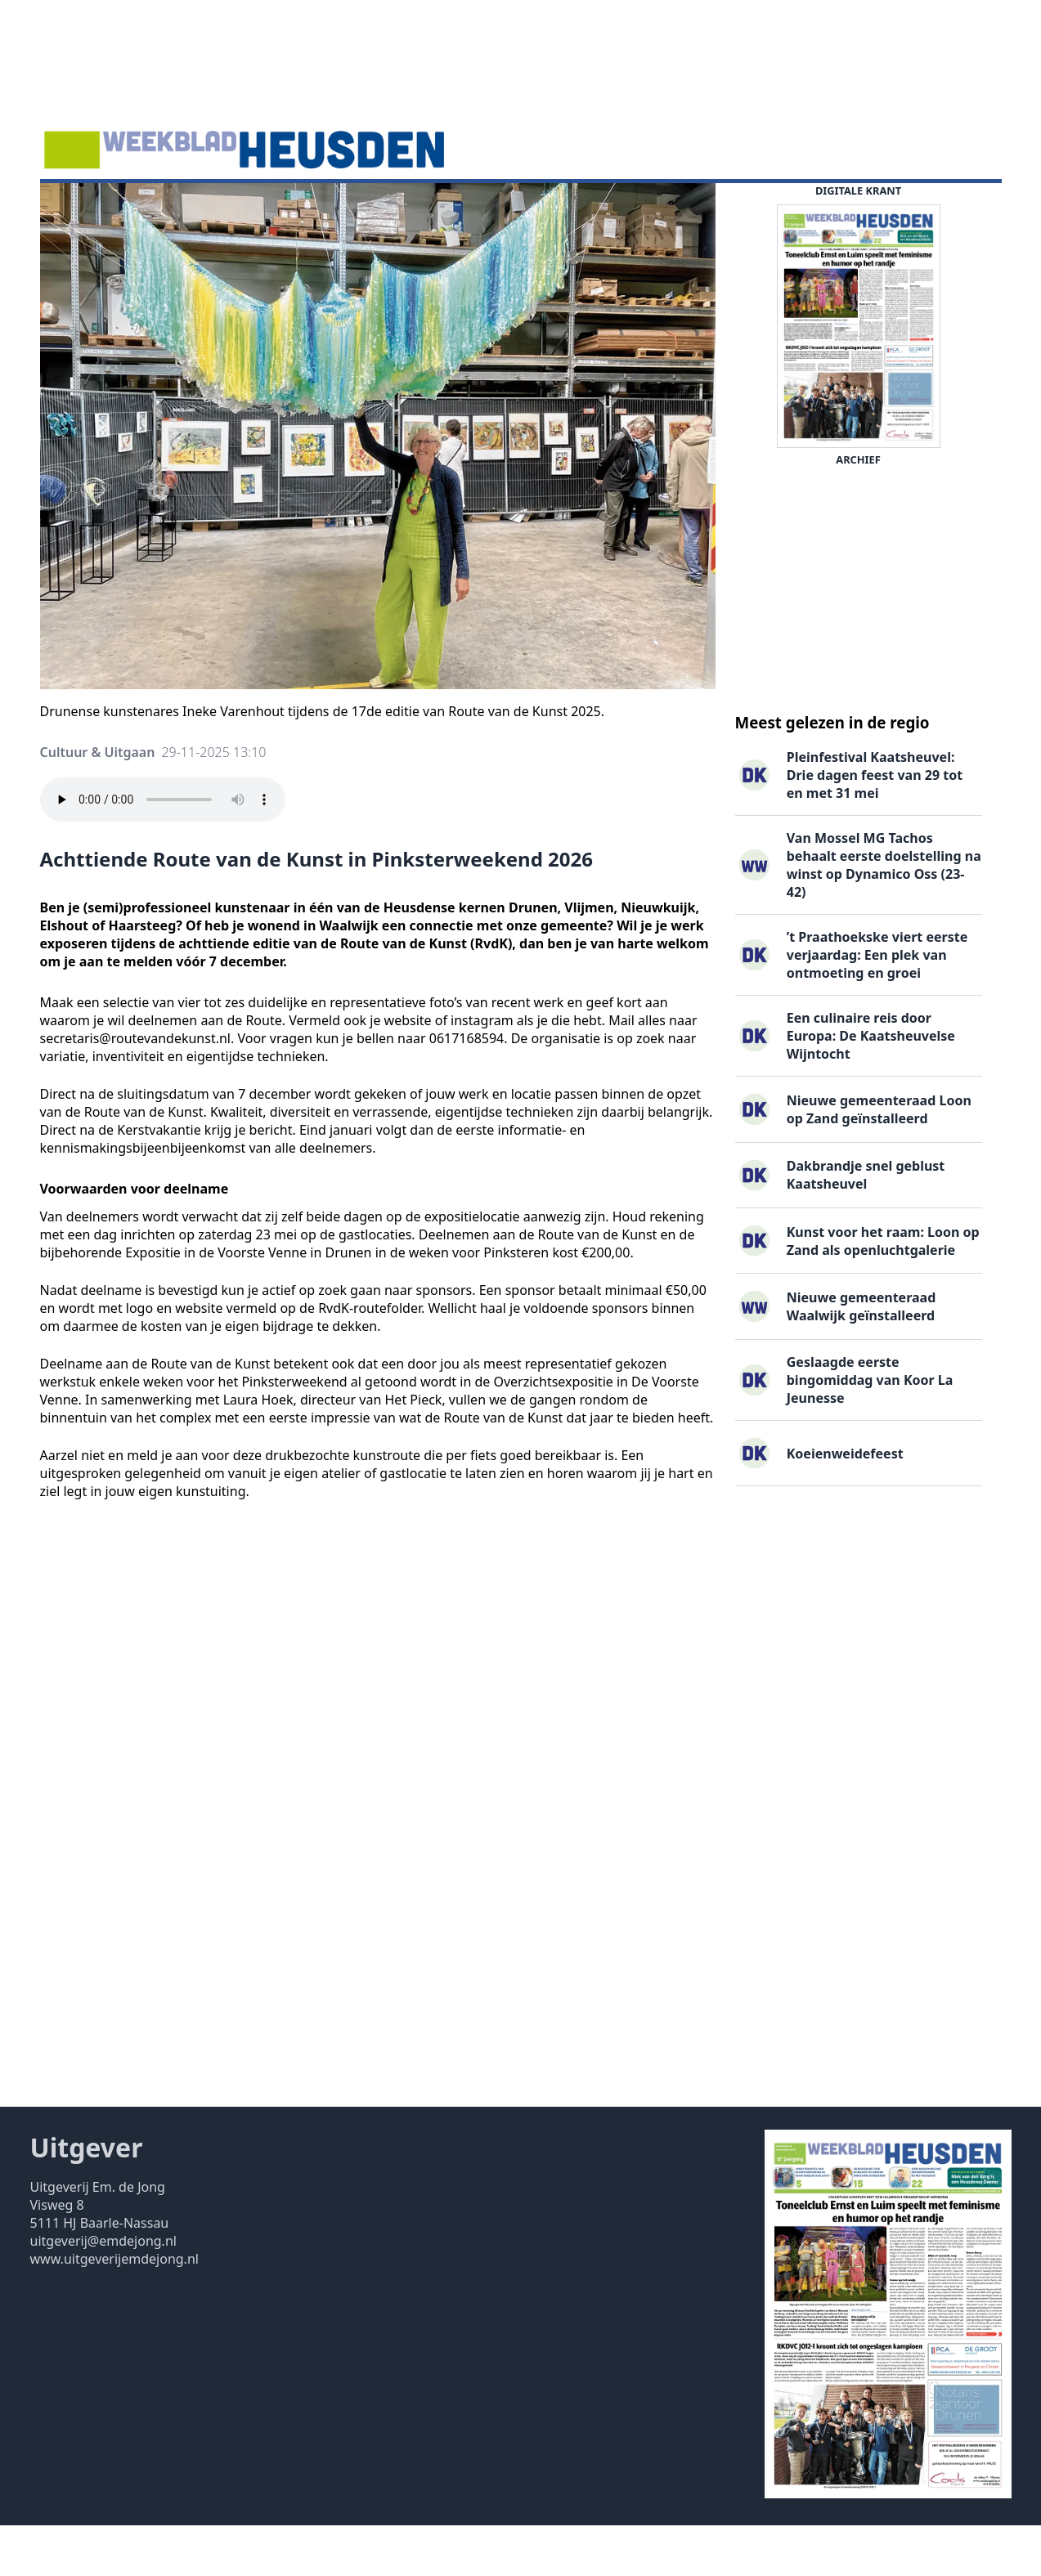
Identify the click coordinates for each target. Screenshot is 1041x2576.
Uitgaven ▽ (515, 208)
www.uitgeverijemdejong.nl (114, 2309)
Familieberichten (408, 208)
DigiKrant (225, 208)
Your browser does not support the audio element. (162, 850)
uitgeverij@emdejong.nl (103, 2291)
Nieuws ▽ (80, 208)
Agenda (152, 208)
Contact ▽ (600, 208)
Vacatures (305, 208)
